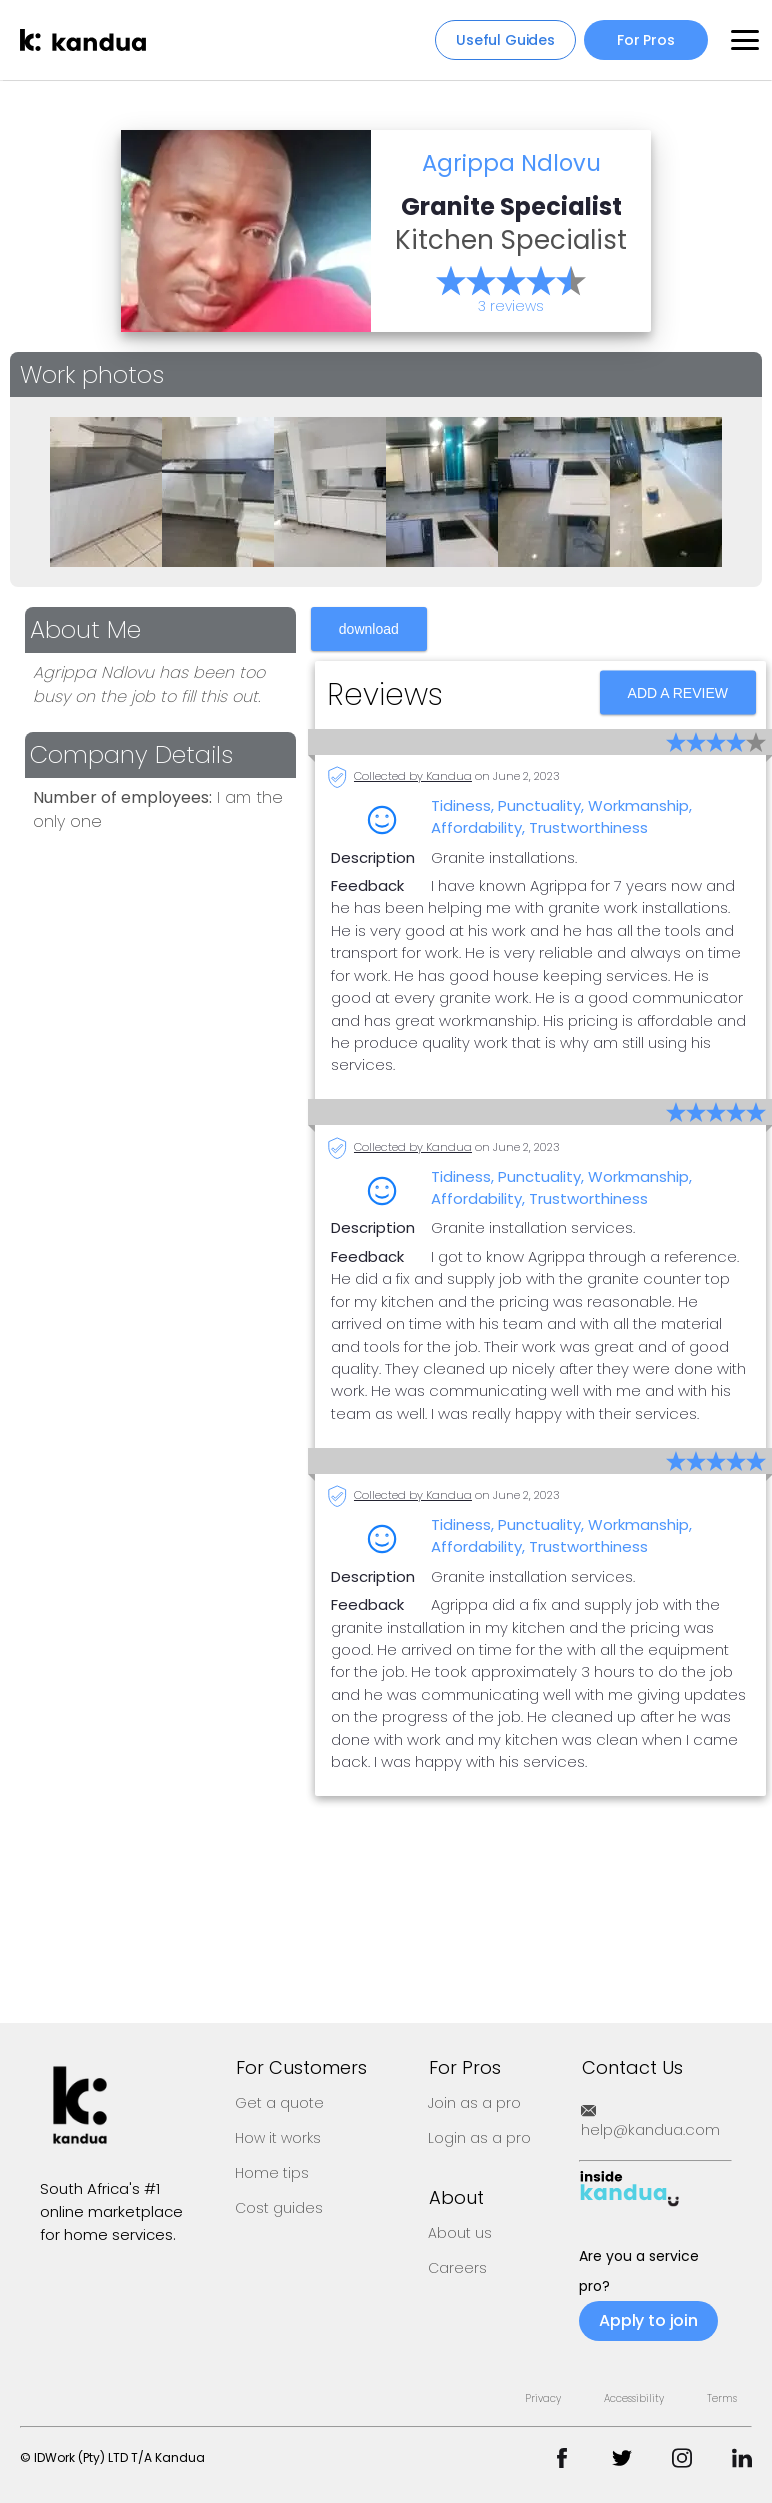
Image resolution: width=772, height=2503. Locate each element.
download (369, 655)
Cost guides (279, 2208)
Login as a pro (479, 2138)
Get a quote (279, 2103)
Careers (457, 2268)
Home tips (272, 2173)
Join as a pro (474, 2103)
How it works (278, 2138)
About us (460, 2233)
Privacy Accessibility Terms (631, 2398)
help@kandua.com (650, 2121)
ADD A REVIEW (681, 711)
